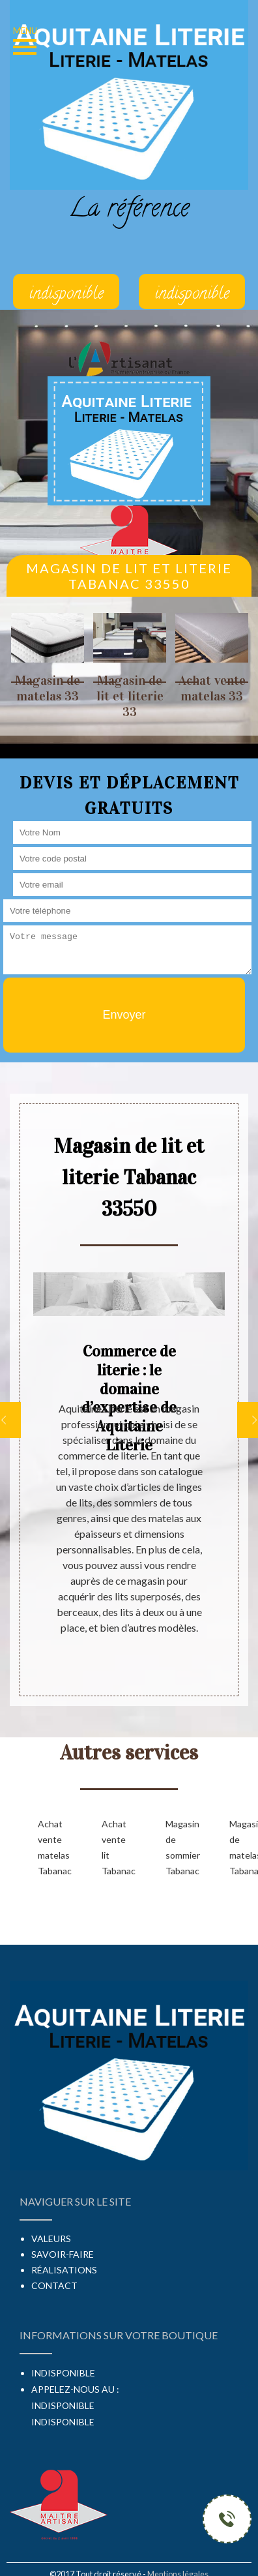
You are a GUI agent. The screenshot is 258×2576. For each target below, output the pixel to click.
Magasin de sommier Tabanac (176, 1847)
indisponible (62, 2405)
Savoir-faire (62, 2254)
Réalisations (64, 2269)
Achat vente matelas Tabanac (49, 1847)
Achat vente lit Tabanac (113, 1847)
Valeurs (51, 2238)
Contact (54, 2285)
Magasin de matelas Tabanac (240, 1847)
